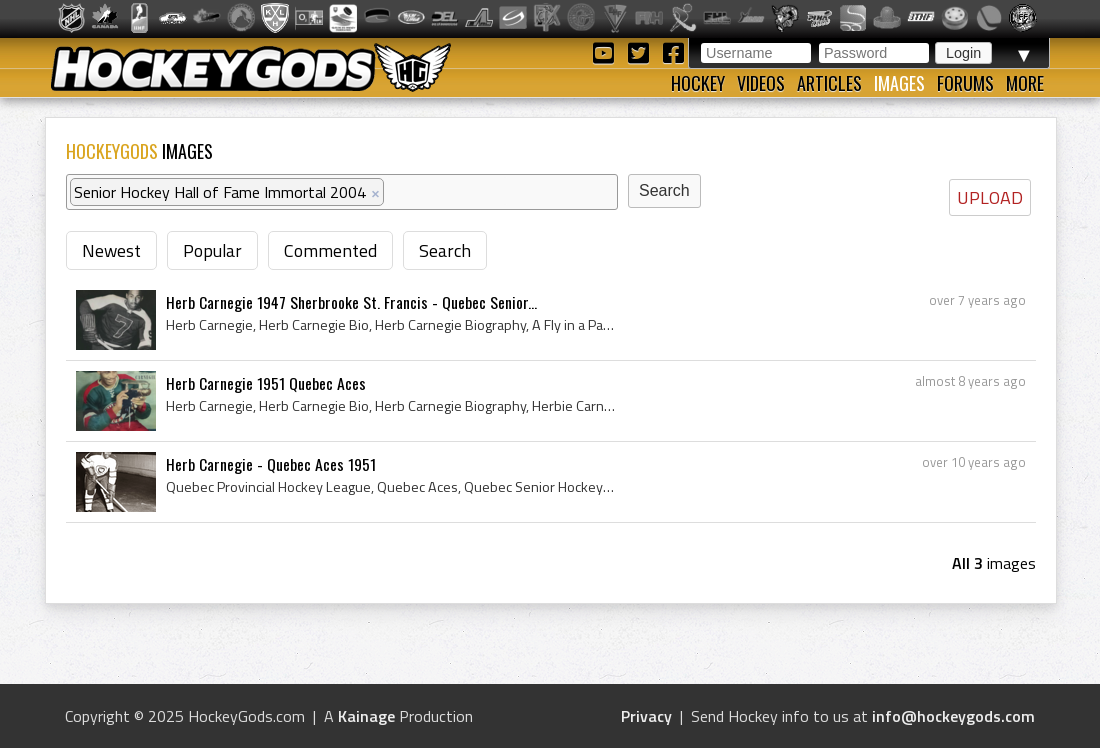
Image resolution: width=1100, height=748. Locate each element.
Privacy (646, 716)
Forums (965, 83)
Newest (111, 250)
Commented (330, 250)
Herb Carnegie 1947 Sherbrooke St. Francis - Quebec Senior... (351, 302)
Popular (212, 250)
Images (899, 83)
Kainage (366, 716)
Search (445, 250)
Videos (761, 83)
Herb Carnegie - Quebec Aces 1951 (271, 464)
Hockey (698, 83)
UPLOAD (990, 197)
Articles (829, 83)
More (1025, 83)
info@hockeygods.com (953, 716)
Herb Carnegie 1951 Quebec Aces (266, 383)
